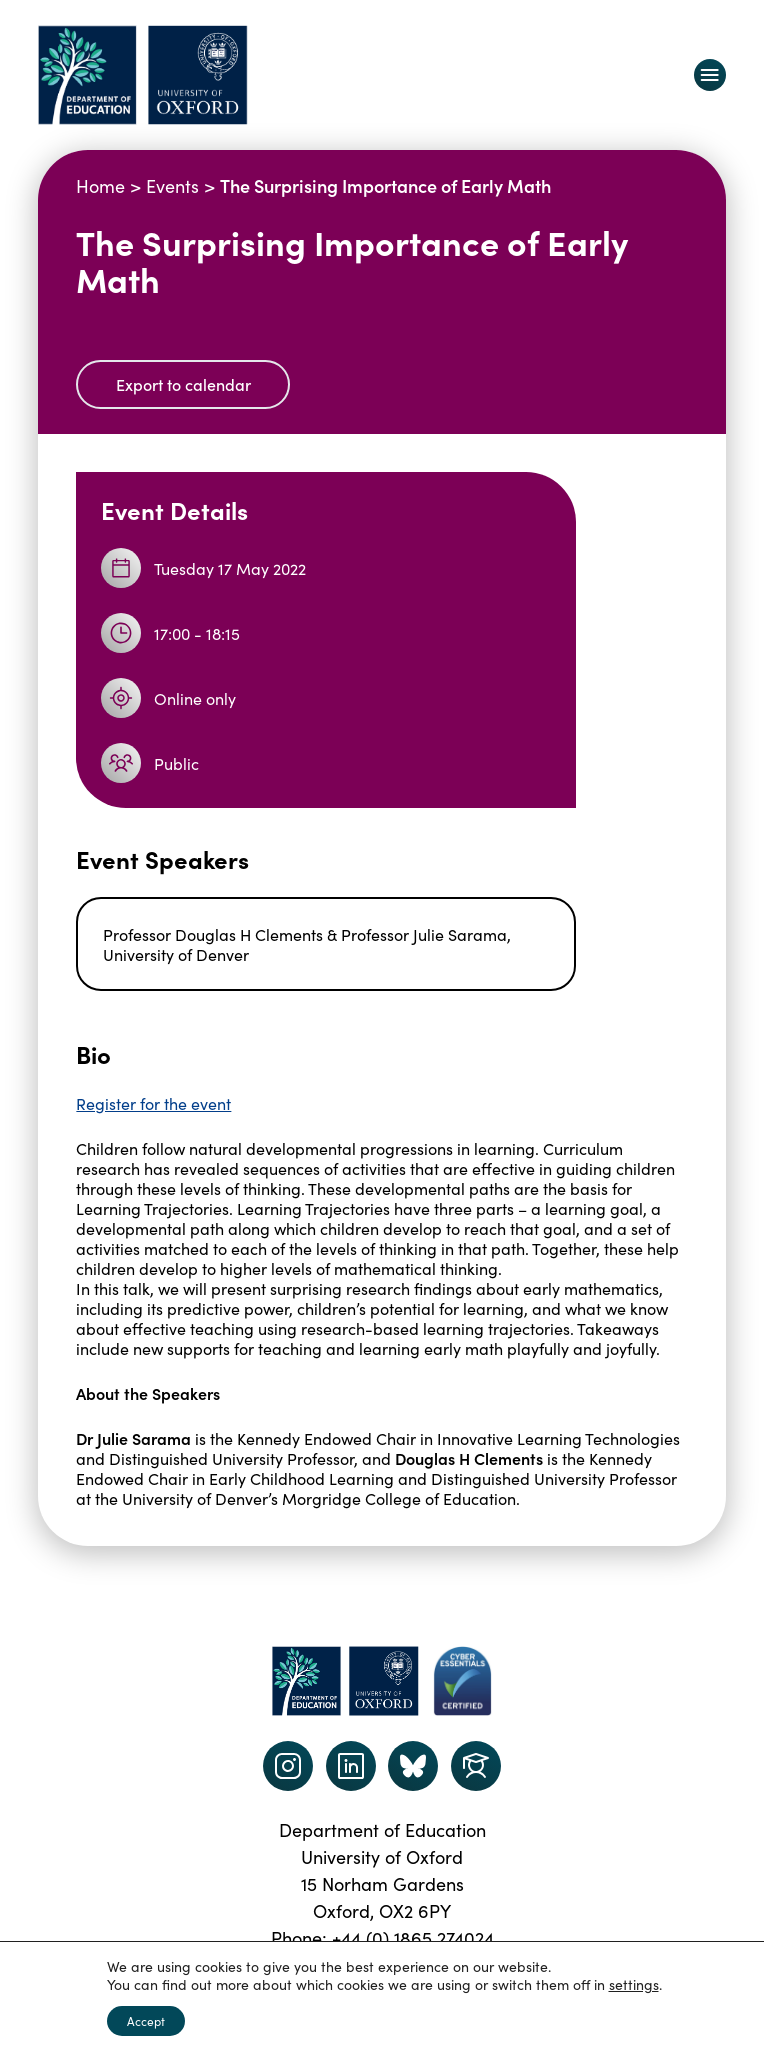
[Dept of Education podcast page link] (413, 1766)
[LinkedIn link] (351, 1766)
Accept (146, 2020)
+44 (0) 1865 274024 (413, 1937)
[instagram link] (288, 1766)
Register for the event (153, 1103)
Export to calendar (183, 384)
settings (634, 1984)
